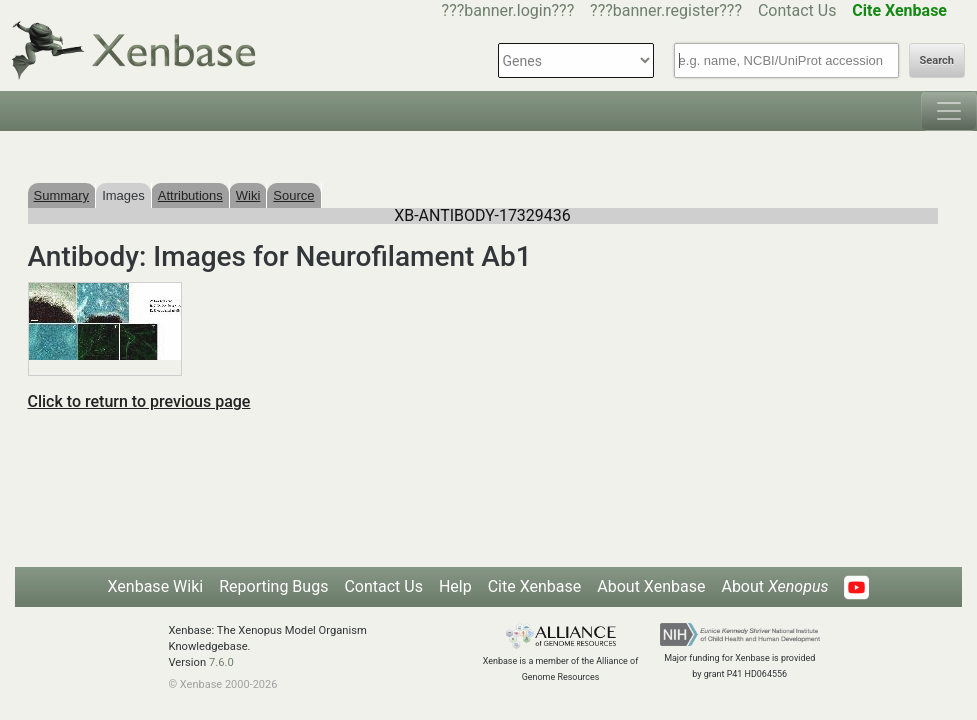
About (774, 586)
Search (937, 60)
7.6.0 (221, 662)
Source (293, 195)
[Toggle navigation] (949, 111)
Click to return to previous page (139, 401)
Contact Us (797, 10)
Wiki (248, 195)
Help (455, 586)
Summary (62, 195)
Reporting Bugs (273, 586)
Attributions (190, 195)
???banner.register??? (666, 10)
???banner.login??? (508, 10)
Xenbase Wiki (156, 586)
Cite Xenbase (535, 586)
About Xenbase (651, 586)
